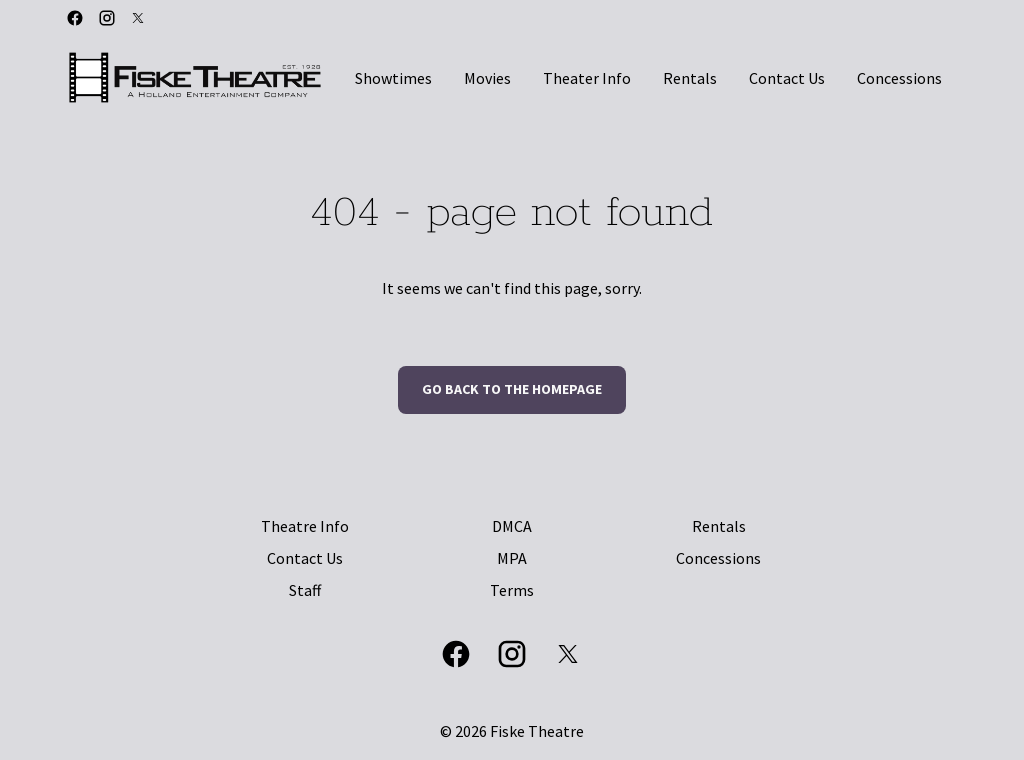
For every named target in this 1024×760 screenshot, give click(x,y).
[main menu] (648, 78)
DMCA (512, 526)
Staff (305, 590)
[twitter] (138, 18)
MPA (512, 558)
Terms (512, 590)
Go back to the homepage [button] (512, 389)
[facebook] (75, 18)
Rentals (719, 526)
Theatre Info (305, 526)
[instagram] (107, 18)
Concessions (718, 558)
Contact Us (305, 558)
